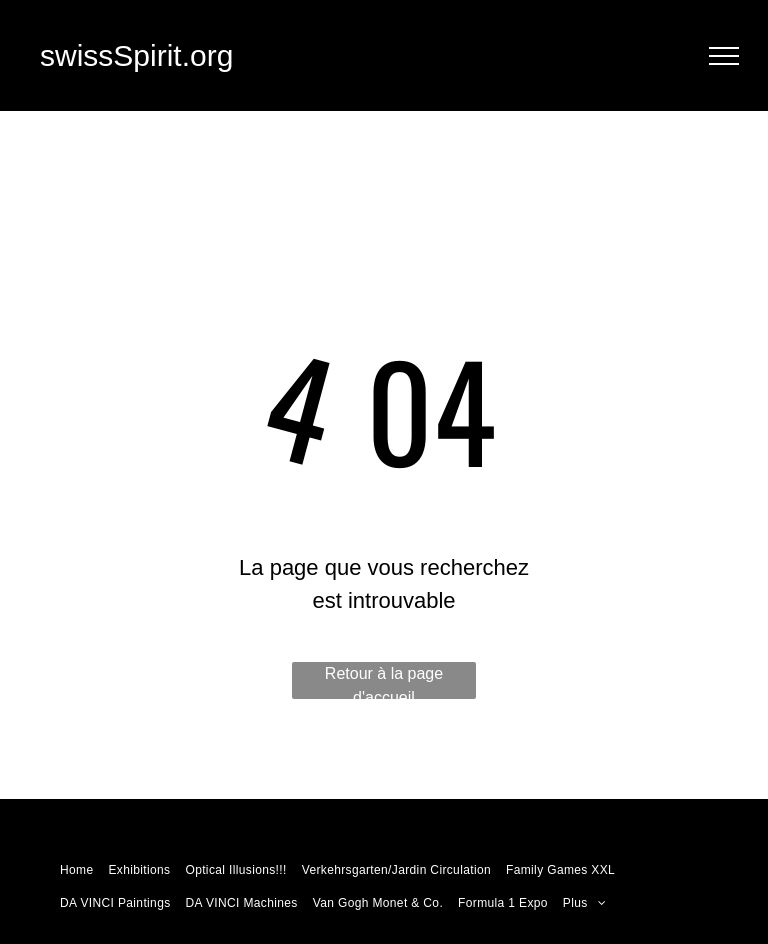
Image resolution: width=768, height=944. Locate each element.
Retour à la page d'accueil (384, 682)
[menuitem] (79, 867)
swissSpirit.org (136, 55)
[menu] (724, 56)
